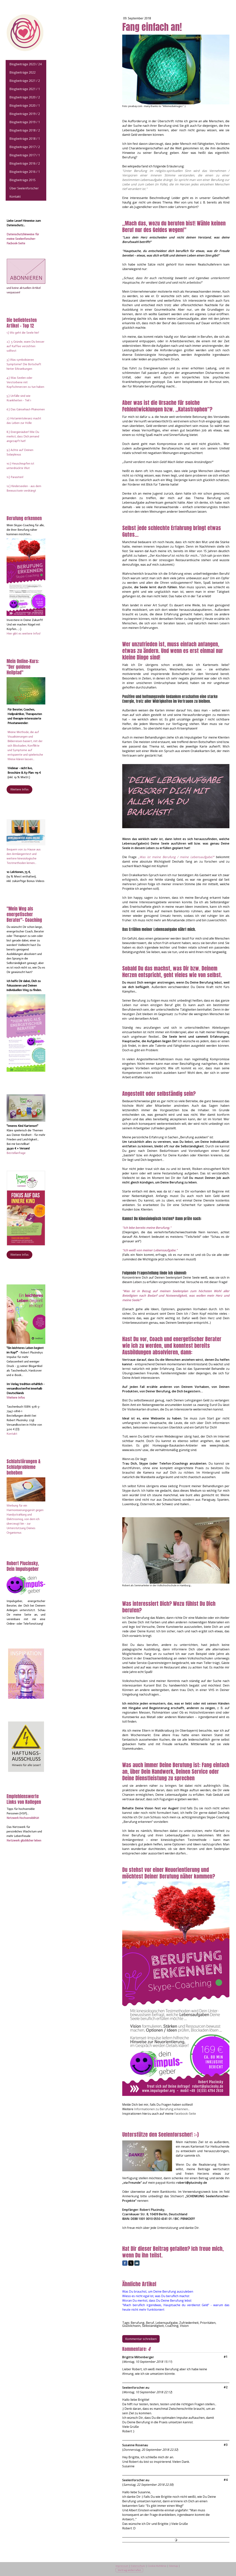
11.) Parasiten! (15, 477)
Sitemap (173, 2566)
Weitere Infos (19, 789)
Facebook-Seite (185, 2114)
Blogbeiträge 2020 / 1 (24, 105)
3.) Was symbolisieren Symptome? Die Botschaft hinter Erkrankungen (24, 364)
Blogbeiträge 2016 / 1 (24, 172)
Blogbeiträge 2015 (22, 180)
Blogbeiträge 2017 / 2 (24, 147)
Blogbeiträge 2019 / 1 (24, 122)
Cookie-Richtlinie (157, 2566)
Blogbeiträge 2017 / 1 (24, 155)
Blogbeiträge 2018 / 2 (24, 130)
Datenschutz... (16, 225)
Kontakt (15, 196)
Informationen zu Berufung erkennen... (162, 2109)
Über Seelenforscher (24, 188)
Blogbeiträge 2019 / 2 (24, 114)
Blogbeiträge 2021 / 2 (24, 81)
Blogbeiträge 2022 (22, 72)
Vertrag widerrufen (129, 2570)
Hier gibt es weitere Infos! (23, 633)
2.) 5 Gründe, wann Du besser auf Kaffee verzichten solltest (25, 346)
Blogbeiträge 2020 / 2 (24, 97)
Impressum (122, 2566)
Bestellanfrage (16, 1153)
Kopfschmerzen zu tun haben (25, 387)
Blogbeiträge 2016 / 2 (24, 163)
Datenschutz (138, 2566)
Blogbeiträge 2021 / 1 (24, 89)
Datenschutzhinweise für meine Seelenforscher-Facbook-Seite (23, 238)
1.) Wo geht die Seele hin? (23, 332)
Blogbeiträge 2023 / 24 (25, 64)
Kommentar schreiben (141, 2339)
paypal (160, 2183)
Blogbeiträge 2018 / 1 (24, 139)
